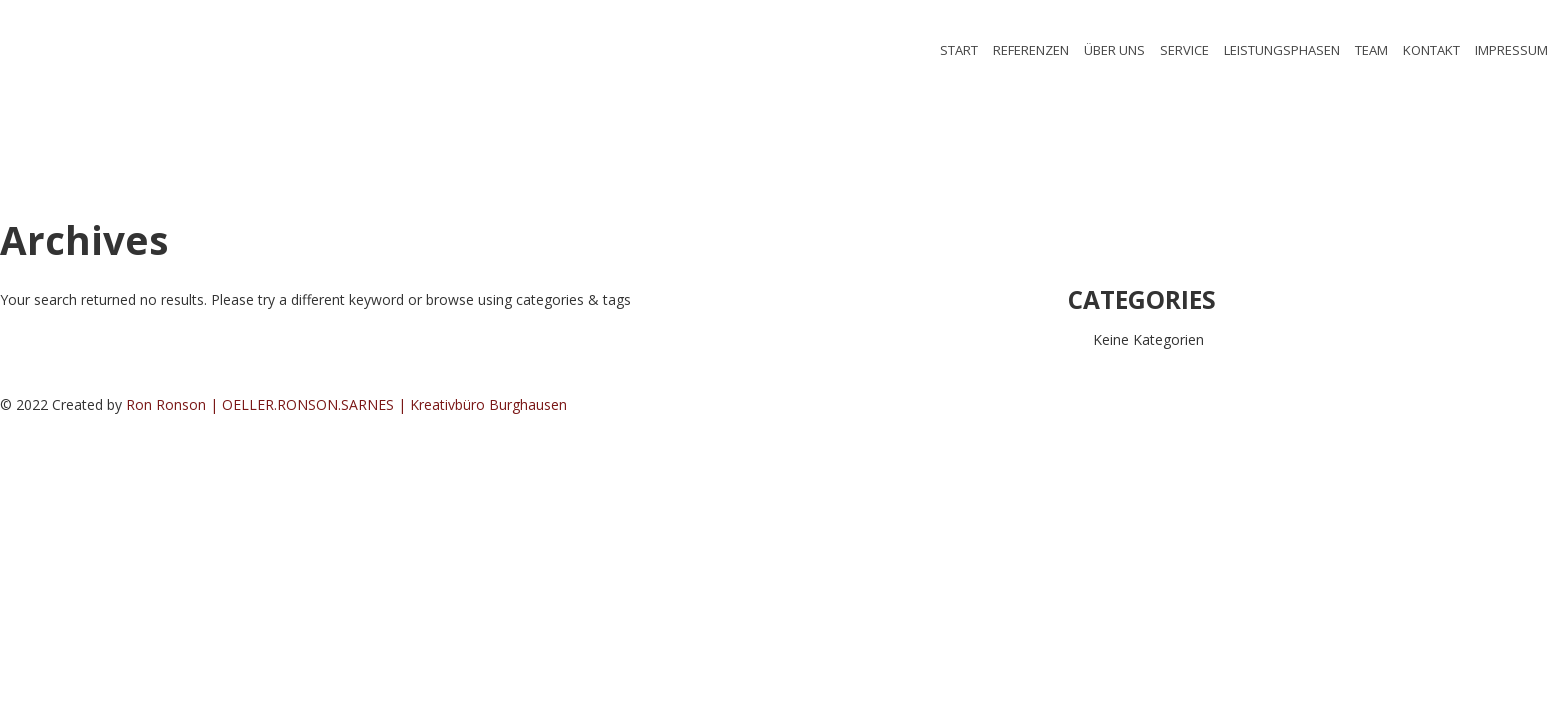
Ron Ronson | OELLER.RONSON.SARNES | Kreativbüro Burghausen (346, 404)
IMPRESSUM (1511, 50)
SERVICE (1184, 50)
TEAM (1371, 50)
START (959, 50)
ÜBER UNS (1114, 50)
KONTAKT (1431, 50)
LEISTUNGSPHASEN (1282, 50)
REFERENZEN (1031, 50)
